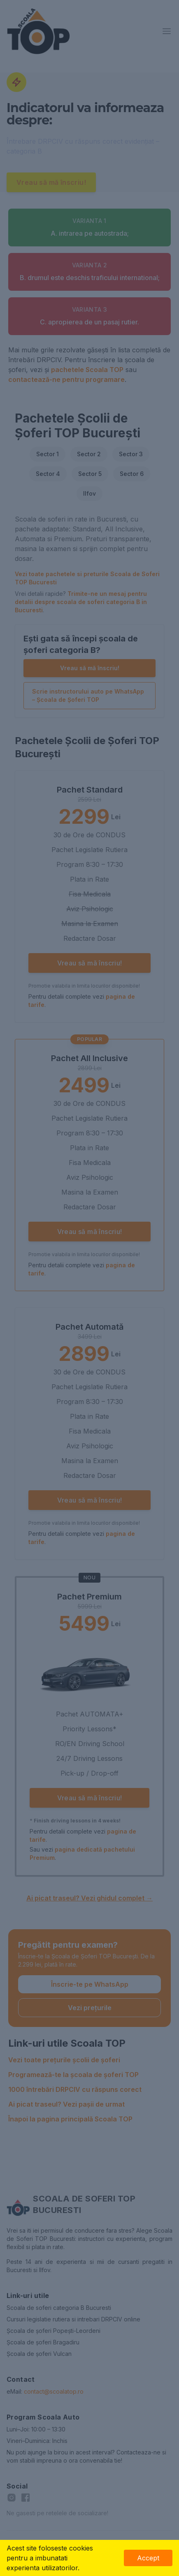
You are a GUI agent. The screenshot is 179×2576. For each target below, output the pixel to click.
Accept (148, 2558)
